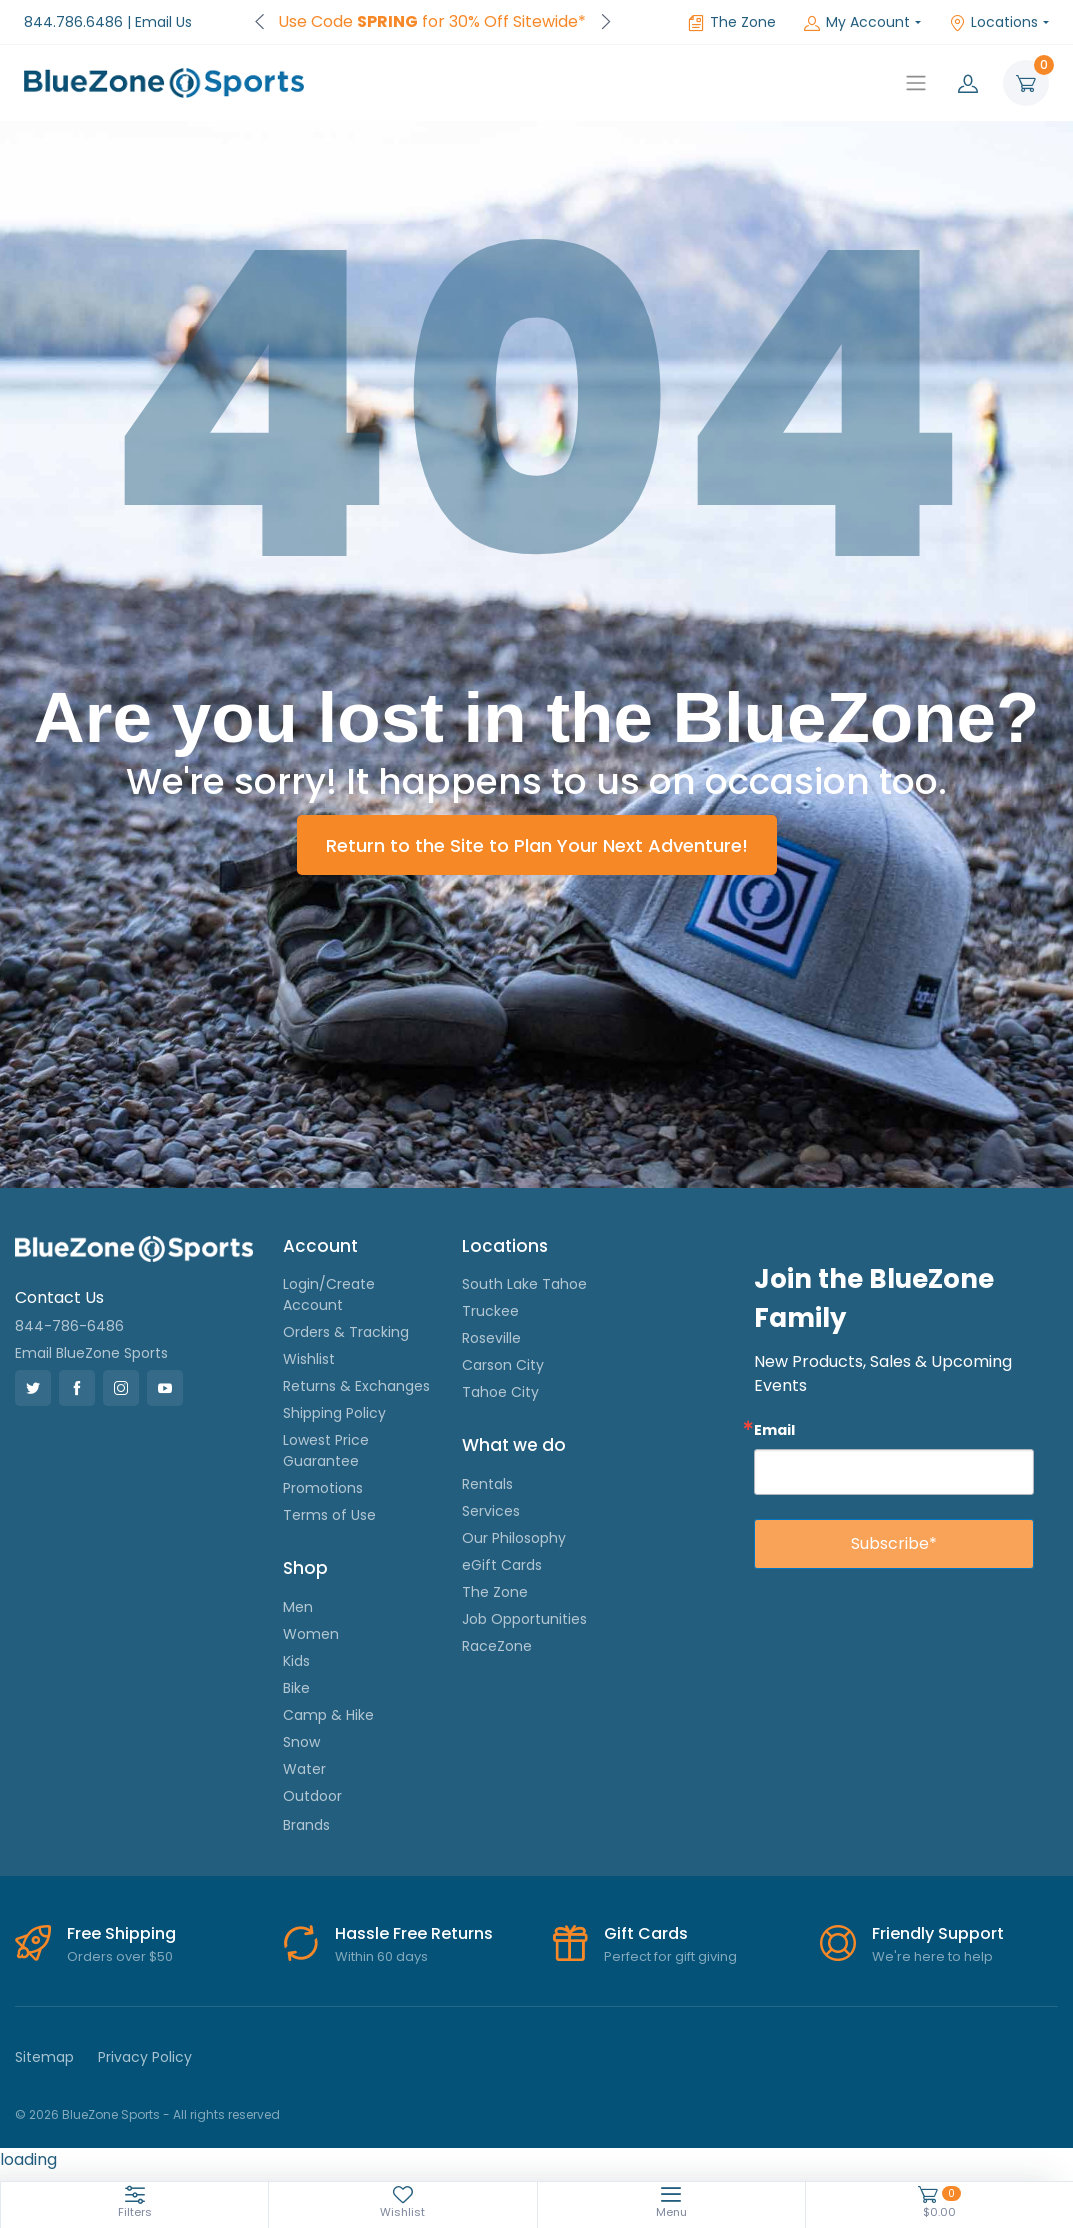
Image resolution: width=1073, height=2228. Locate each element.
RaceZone (497, 1646)
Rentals (487, 1484)
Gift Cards (646, 1933)
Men (298, 1607)
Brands (306, 1825)
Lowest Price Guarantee (326, 1450)
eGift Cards (502, 1565)
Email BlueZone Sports (91, 1353)
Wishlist (309, 1359)
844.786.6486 (73, 22)
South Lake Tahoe (524, 1284)
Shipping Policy (334, 1413)
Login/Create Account (329, 1294)
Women (311, 1634)
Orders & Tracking (346, 1332)
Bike (296, 1688)
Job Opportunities (524, 1619)
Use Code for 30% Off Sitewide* (432, 21)
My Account (857, 22)
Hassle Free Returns (414, 1933)
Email (774, 1429)
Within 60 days (381, 1956)
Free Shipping (121, 1933)
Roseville (491, 1338)
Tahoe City (500, 1392)
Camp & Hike (328, 1715)
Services (491, 1511)
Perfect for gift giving (670, 1956)
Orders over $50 (120, 1956)
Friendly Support (938, 1933)
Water (304, 1769)
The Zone (732, 22)
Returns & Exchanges (356, 1386)
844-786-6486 (69, 1326)
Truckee (490, 1311)
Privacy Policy (145, 2057)
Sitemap (44, 2057)
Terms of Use (329, 1515)
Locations (993, 22)
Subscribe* (894, 1543)
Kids (296, 1661)
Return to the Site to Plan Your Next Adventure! (537, 845)
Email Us (163, 22)
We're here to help (932, 1956)
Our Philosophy (514, 1538)
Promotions (323, 1488)
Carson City (503, 1365)
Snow (301, 1742)
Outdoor (312, 1796)
